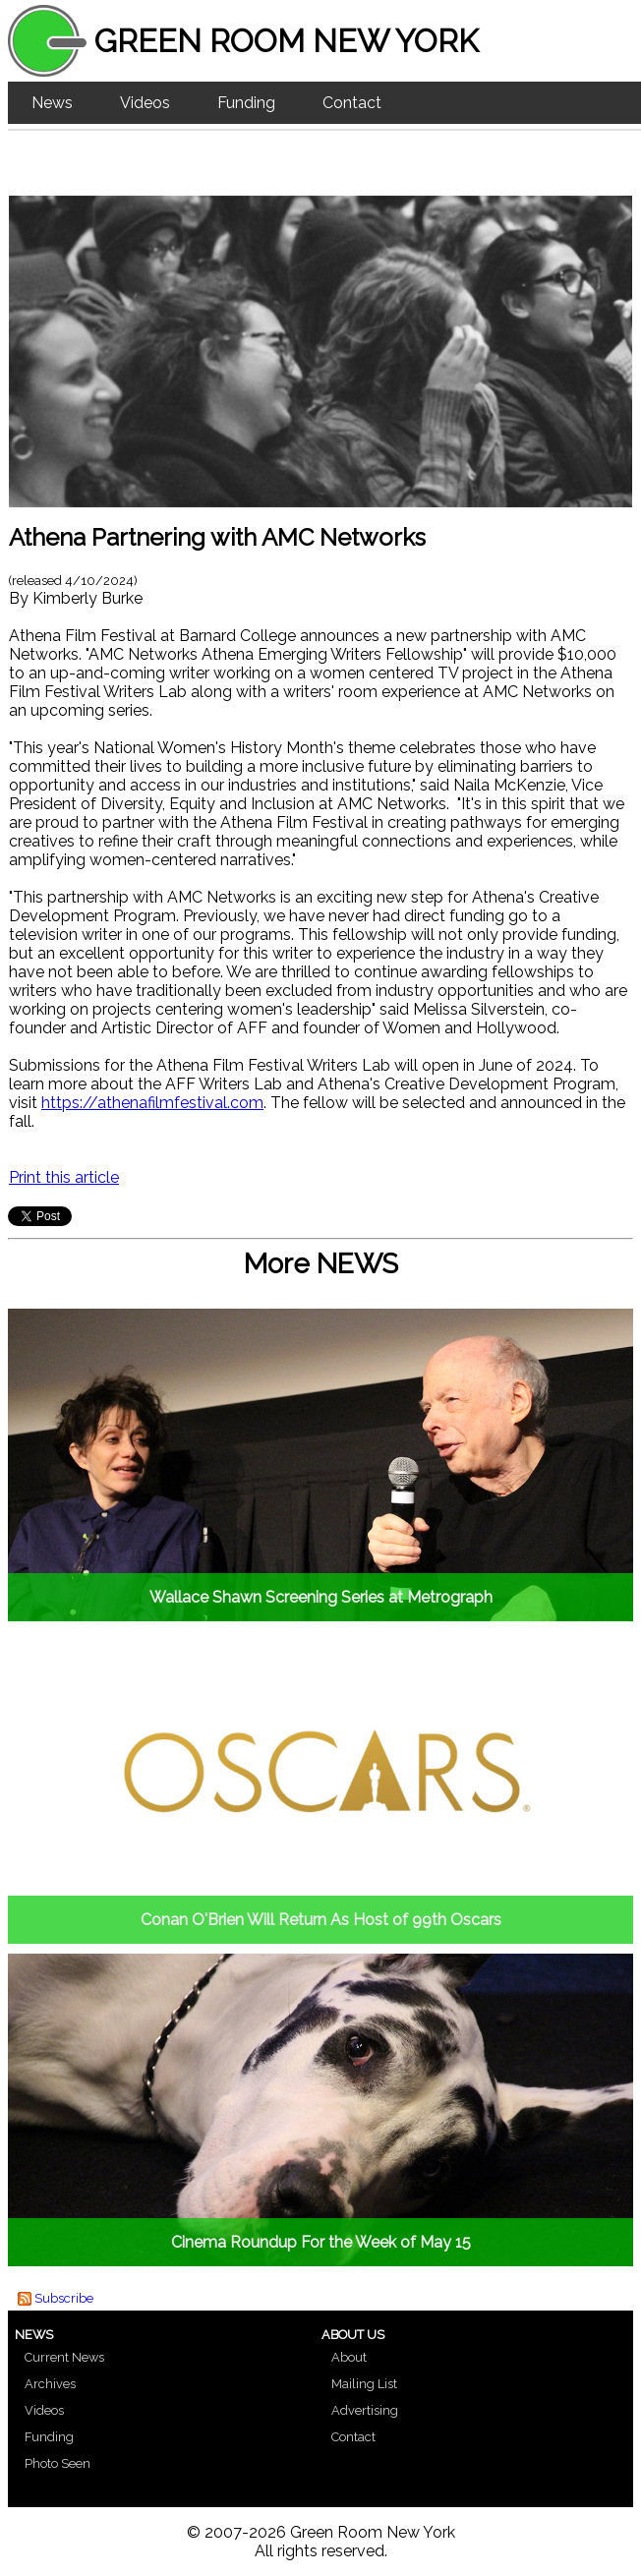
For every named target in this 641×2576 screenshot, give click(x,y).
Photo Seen (57, 2463)
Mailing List (364, 2383)
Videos (145, 102)
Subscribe (63, 2298)
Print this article (64, 1177)
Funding (246, 102)
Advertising (364, 2410)
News (52, 102)
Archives (50, 2383)
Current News (64, 2357)
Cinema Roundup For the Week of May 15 (321, 2242)
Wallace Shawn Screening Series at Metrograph (321, 1597)
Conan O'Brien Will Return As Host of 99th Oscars (321, 1919)
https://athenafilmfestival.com (152, 1102)
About (349, 2357)
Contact (351, 102)
